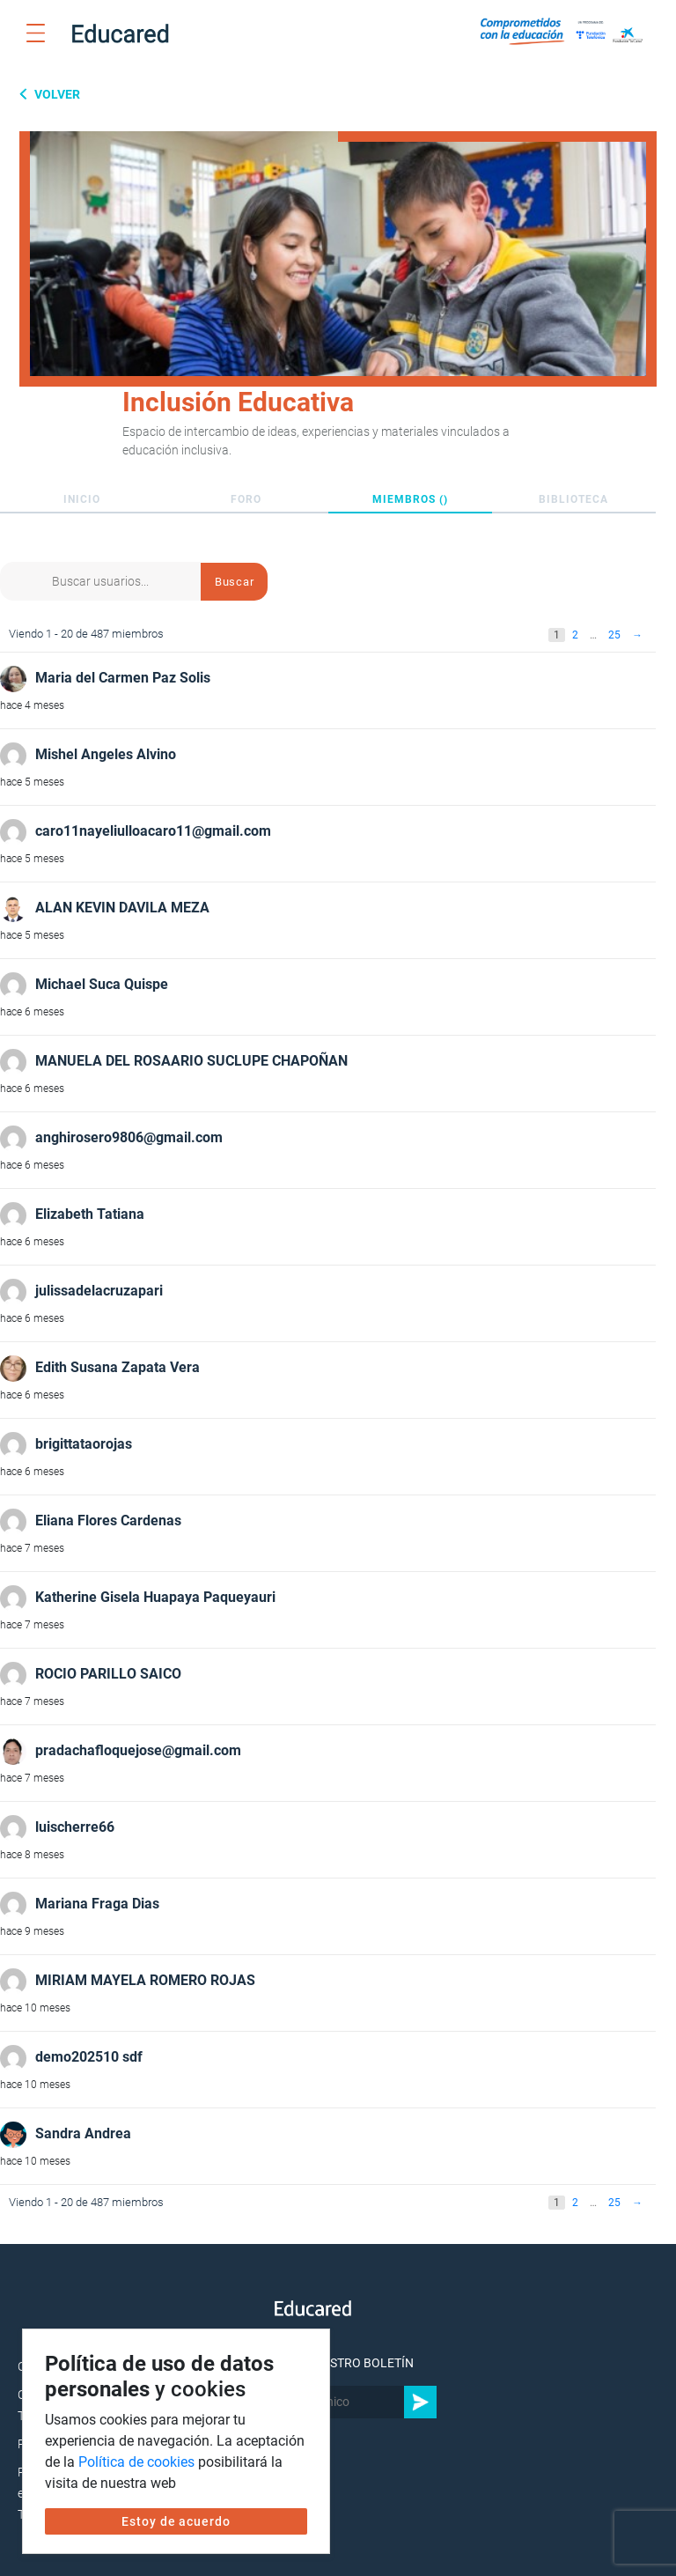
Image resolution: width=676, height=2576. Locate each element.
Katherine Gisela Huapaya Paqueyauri (155, 1597)
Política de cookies (136, 2462)
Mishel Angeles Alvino (105, 754)
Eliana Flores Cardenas (108, 1520)
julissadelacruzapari (99, 1290)
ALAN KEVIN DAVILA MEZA (122, 907)
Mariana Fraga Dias (97, 1903)
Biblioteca (573, 499)
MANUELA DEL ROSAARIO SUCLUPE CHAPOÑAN (191, 1060)
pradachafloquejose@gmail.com (138, 1750)
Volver (56, 94)
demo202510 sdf (89, 2056)
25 (614, 635)
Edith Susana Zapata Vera (117, 1367)
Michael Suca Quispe (101, 984)
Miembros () (410, 499)
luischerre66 (74, 1827)
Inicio (81, 499)
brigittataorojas (83, 1444)
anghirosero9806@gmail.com (129, 1137)
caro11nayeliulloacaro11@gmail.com (153, 831)
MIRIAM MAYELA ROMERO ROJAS (145, 1980)
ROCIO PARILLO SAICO (108, 1673)
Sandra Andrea (83, 2133)
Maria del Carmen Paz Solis (122, 677)
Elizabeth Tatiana (89, 1214)
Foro (246, 499)
